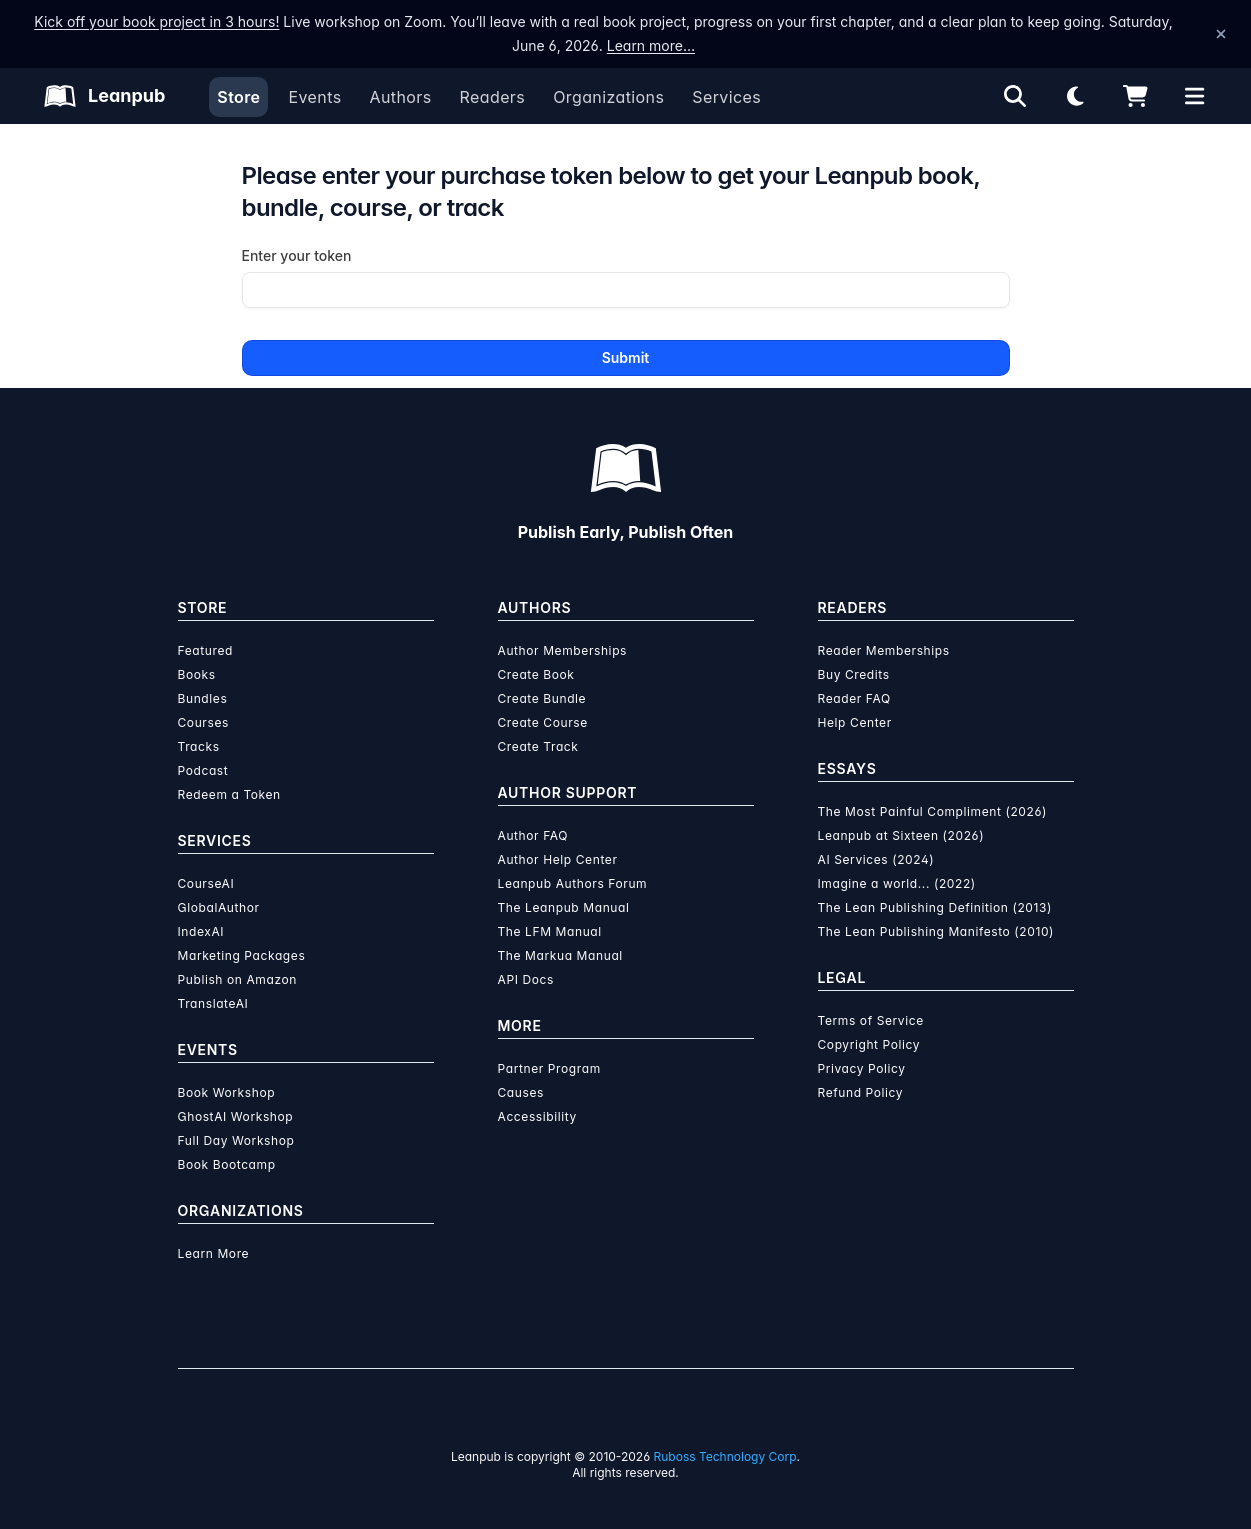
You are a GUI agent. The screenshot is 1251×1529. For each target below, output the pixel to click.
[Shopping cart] (1135, 96)
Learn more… (623, 45)
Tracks (197, 746)
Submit (625, 357)
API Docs (525, 979)
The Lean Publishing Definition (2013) (934, 907)
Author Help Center (558, 859)
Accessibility (535, 1116)
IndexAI (202, 931)
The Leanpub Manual (563, 907)
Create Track (536, 746)
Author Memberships (563, 650)
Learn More (213, 1253)
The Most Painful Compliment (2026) (930, 811)
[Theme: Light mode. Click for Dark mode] (1075, 96)
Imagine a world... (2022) (895, 883)
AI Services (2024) (872, 859)
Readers (491, 97)
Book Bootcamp (226, 1164)
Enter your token (298, 255)
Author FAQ (533, 835)
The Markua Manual (559, 955)
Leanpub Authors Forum (573, 883)
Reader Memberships (883, 650)
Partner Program (550, 1068)
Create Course (542, 722)
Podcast (202, 770)
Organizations (606, 97)
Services (722, 97)
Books (196, 674)
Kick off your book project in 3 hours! (141, 21)
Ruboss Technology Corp (722, 1456)
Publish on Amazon (237, 979)
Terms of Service (869, 1020)
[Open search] (1015, 96)
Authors (400, 97)
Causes (520, 1092)
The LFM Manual (548, 931)
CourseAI (206, 883)
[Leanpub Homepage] (105, 96)
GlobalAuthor (219, 907)
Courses (203, 722)
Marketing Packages (240, 955)
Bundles (203, 698)
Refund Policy (860, 1092)
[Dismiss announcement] (1221, 34)
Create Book (535, 674)
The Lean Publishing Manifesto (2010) (934, 931)
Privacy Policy (860, 1068)
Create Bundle (542, 698)
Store (239, 97)
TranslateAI (213, 1003)
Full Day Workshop (235, 1140)
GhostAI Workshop (235, 1116)
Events (315, 97)
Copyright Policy (868, 1044)
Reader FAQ (854, 698)
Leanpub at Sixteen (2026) (898, 835)
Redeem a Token (228, 794)
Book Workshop (226, 1092)
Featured (205, 650)
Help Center (855, 722)
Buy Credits (853, 674)
